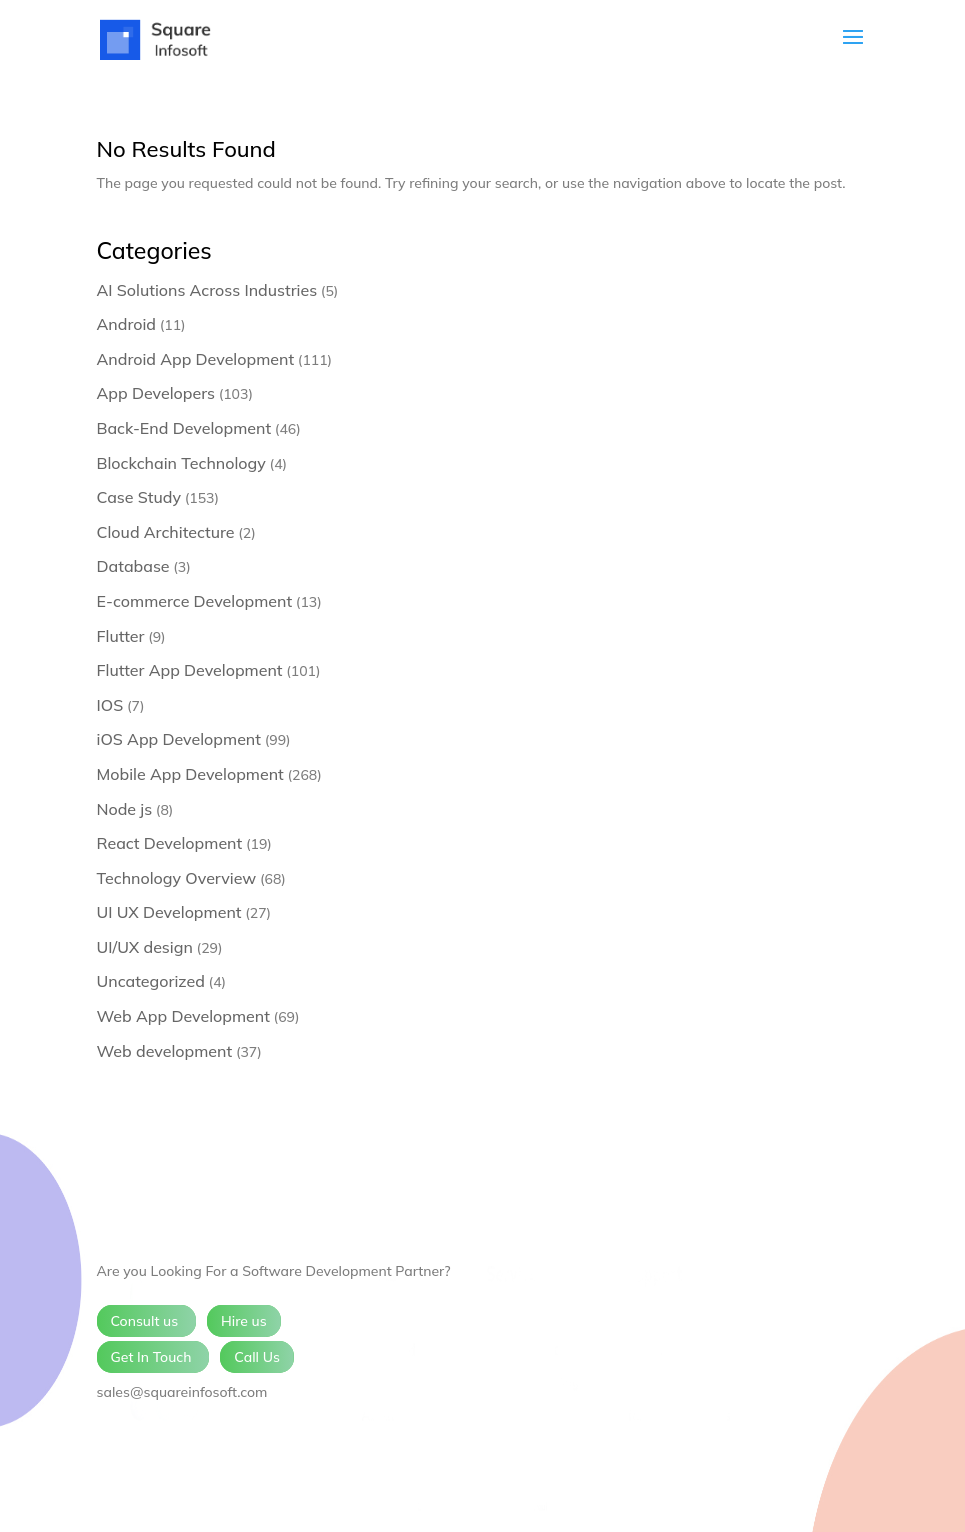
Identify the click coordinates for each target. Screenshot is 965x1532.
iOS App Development (179, 739)
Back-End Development (184, 428)
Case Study (139, 497)
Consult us (146, 1321)
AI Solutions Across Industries (207, 290)
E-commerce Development (195, 601)
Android (127, 324)
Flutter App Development (190, 670)
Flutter (121, 636)
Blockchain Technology (181, 463)
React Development (170, 843)
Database (133, 566)
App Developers (156, 393)
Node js (125, 809)
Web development (165, 1051)
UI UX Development (169, 912)
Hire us (244, 1321)
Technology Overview (177, 878)
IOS (110, 705)
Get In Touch (153, 1357)
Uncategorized (151, 981)
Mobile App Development (190, 774)
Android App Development (196, 359)
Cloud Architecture (166, 532)
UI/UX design (145, 947)
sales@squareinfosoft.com (182, 1392)
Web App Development (183, 1016)
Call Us (257, 1357)
